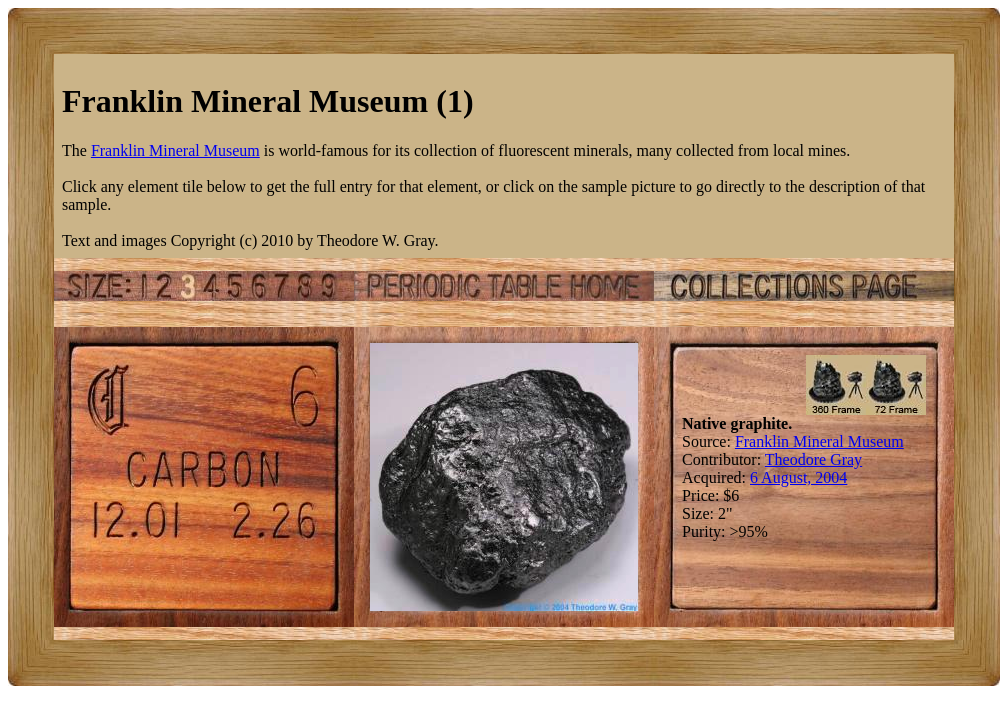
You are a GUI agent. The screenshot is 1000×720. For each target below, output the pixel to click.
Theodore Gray (813, 459)
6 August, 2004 (798, 477)
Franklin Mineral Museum (175, 150)
